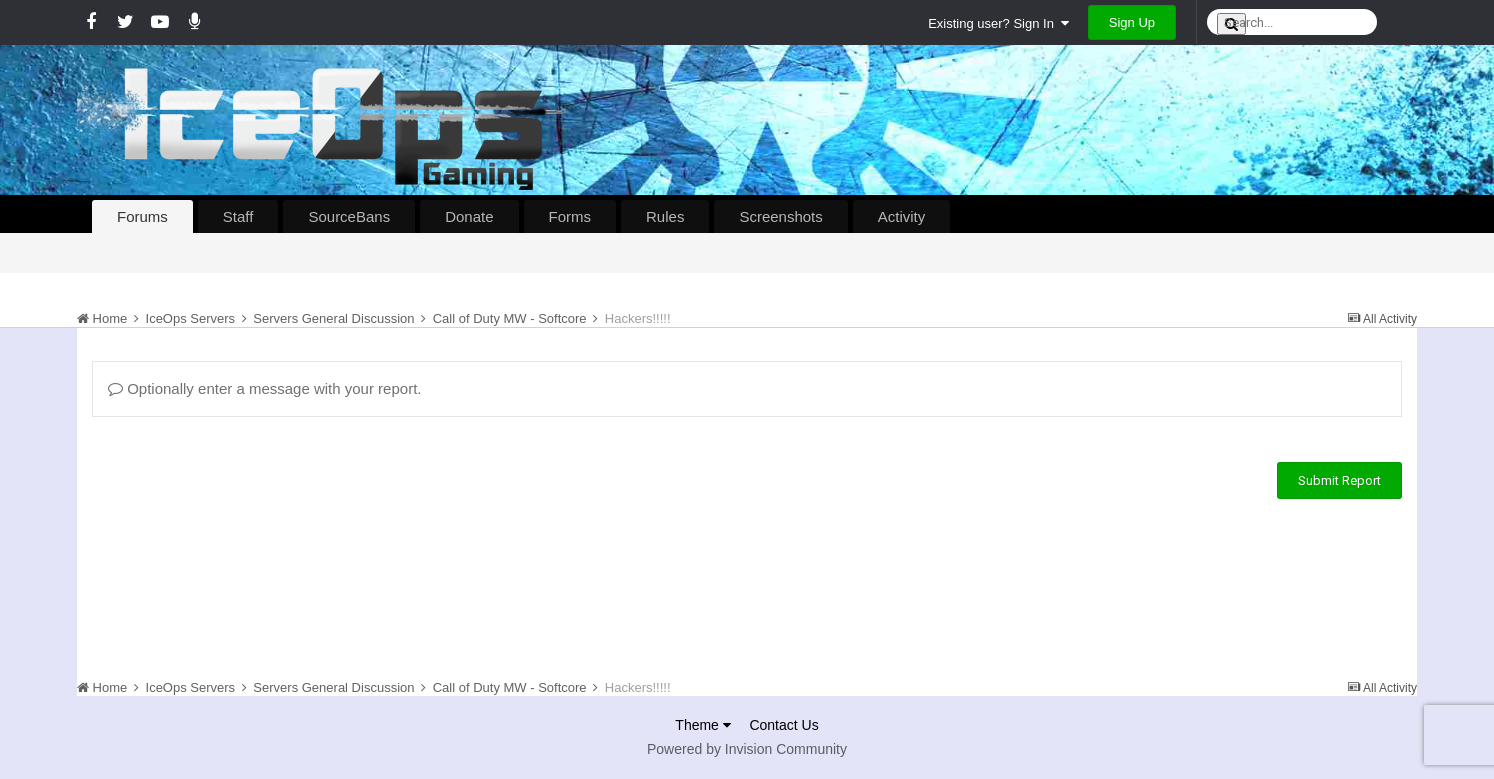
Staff (238, 216)
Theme (702, 725)
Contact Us (783, 725)
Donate (469, 216)
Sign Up (1132, 22)
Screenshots (780, 216)
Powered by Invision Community (747, 749)
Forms (570, 216)
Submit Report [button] (1339, 480)
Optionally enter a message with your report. (264, 388)
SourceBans (349, 216)
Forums (142, 216)
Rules (665, 216)
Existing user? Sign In (998, 23)
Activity (902, 216)
